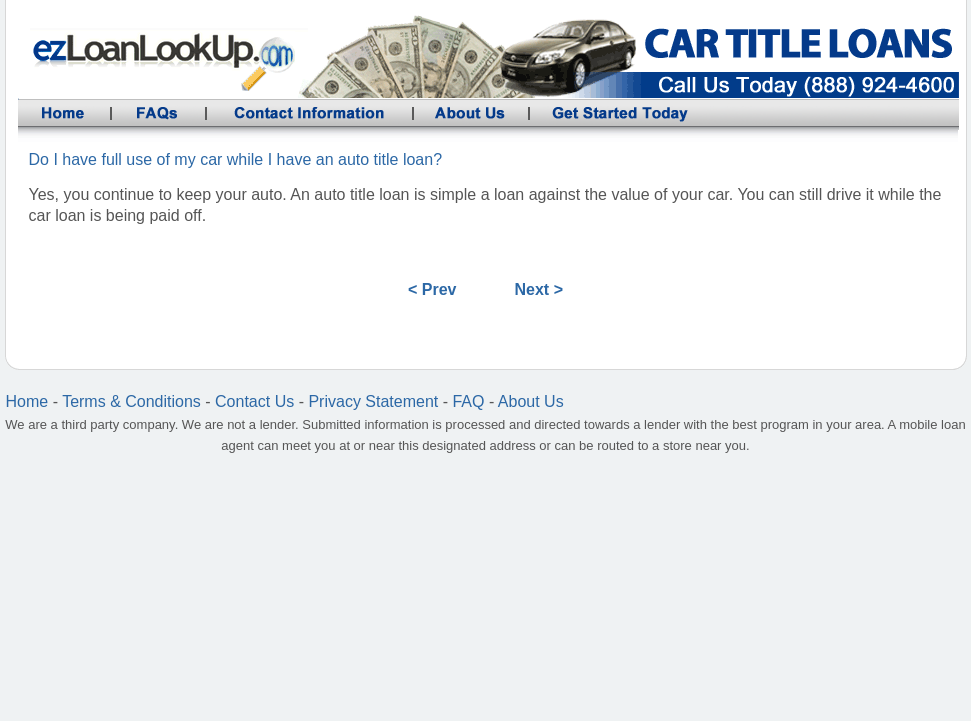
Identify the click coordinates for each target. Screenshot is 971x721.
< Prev (432, 289)
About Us (531, 401)
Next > (539, 289)
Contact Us (254, 401)
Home (27, 401)
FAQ (468, 401)
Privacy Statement (373, 401)
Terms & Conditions (131, 401)
